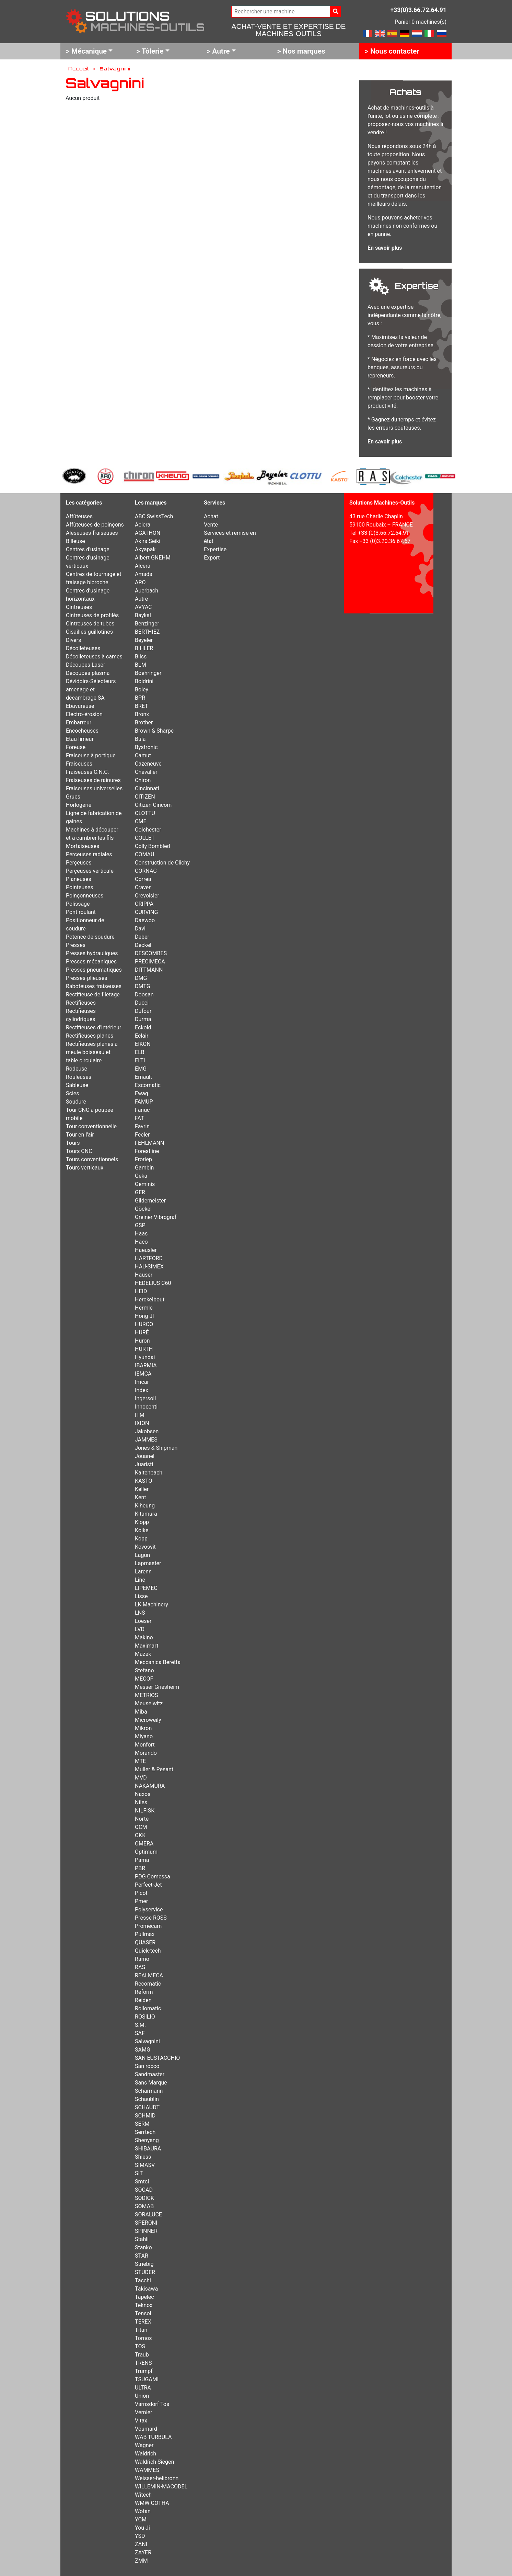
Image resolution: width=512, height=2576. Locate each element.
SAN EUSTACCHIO (157, 2058)
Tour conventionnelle (91, 1126)
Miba (141, 1711)
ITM (139, 1415)
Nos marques (303, 51)
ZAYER (143, 2552)
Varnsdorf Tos (152, 2404)
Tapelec (144, 2297)
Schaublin (147, 2099)
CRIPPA (144, 904)
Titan (141, 2330)
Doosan (144, 994)
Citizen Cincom (153, 805)
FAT (139, 1118)
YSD (140, 2536)
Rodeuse (76, 1068)
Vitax (141, 2420)
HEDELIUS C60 (153, 1283)
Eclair (141, 1035)
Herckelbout (149, 1299)
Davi (140, 928)
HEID (141, 1291)
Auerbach (146, 590)
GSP (140, 1225)
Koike (141, 1530)
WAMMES (147, 2470)
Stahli (142, 2239)
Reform (144, 1992)
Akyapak (145, 549)
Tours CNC (79, 1151)
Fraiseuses (79, 763)
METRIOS (146, 1695)
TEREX (143, 2321)
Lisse (141, 1596)
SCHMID (145, 2115)
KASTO (143, 1481)
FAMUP (144, 1101)
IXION (142, 1423)
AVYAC (143, 607)
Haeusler (145, 1250)
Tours (73, 1143)
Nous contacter (394, 51)
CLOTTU (145, 813)
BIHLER (144, 648)
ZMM (141, 2560)
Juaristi (144, 1464)
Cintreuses (79, 607)
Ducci (142, 1002)
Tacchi (143, 2280)
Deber (142, 937)
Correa (143, 879)
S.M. (140, 2025)
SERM (142, 2124)
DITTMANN (149, 970)
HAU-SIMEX (149, 1266)
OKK (140, 1835)
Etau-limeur (80, 739)
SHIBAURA (148, 2148)
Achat (211, 516)
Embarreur (78, 722)
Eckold (143, 1027)
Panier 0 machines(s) (420, 22)
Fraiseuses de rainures (93, 780)
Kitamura (146, 1514)
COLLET (144, 838)
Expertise (215, 549)
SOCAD (144, 2190)
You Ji (142, 2527)
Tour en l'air (80, 1134)
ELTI (140, 1060)
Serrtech (145, 2132)
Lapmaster (148, 1563)
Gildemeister (150, 1200)
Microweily (148, 1720)
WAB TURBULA (153, 2437)
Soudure (76, 1101)
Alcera (142, 566)
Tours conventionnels (92, 1159)
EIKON (143, 1044)
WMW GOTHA (152, 2503)
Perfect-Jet (148, 1885)
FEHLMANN (149, 1143)
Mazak (143, 1654)
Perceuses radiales (89, 854)
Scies (72, 1093)
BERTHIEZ (147, 632)
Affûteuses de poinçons (95, 524)
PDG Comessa (152, 1876)
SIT (139, 2173)
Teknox (143, 2305)
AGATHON (147, 533)
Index (141, 1390)
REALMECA (149, 1975)
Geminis (145, 1184)
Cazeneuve (148, 763)
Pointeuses (79, 887)
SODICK (144, 2198)
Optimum (146, 1852)
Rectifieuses (81, 1002)
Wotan (143, 2511)
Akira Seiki (147, 541)
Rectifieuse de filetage (93, 994)
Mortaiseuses (82, 846)
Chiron (143, 780)
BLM (140, 665)
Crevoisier (147, 895)
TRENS (143, 2363)
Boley (141, 689)
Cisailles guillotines (89, 632)
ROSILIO (145, 2016)
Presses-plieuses (86, 978)
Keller (142, 1489)
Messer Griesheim (157, 1687)
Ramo (142, 1959)
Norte (142, 1819)
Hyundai (145, 1357)
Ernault (143, 1077)
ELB (139, 1052)
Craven (143, 887)
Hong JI (144, 1316)
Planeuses (78, 879)
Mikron (143, 1728)
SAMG (142, 2049)
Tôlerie (153, 51)
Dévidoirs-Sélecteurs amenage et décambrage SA (91, 689)
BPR (140, 697)
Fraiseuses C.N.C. (87, 772)
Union (142, 2396)
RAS (140, 1967)
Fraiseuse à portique (91, 755)
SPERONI (146, 2222)
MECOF (144, 1678)
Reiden (143, 2000)
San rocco (147, 2066)
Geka (141, 1176)
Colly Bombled (152, 846)
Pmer (141, 1901)
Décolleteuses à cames (94, 656)
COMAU (144, 854)
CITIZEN (145, 796)
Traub (142, 2354)
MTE (140, 1761)
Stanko (143, 2247)
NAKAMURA (150, 1786)
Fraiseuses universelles (94, 788)
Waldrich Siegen (154, 2462)
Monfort (145, 1744)
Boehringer (148, 673)
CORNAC (146, 871)
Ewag (141, 1093)
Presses (75, 945)
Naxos (142, 1794)
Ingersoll (145, 1398)
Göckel (143, 1209)
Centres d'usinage (87, 549)
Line (140, 1580)
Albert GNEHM (153, 557)
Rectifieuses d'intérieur (93, 1027)
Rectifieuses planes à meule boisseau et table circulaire (92, 1052)
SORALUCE (148, 2214)
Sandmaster (149, 2074)
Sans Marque (151, 2082)
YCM (141, 2519)
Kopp (141, 1538)
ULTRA (143, 2387)
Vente (211, 524)
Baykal (143, 615)
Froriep (143, 1159)
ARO (140, 582)
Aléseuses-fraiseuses (92, 533)
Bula (140, 739)
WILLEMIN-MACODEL (161, 2486)
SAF (140, 2033)
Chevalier (146, 772)
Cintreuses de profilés (92, 615)
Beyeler (144, 640)
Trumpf (144, 2371)
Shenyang (147, 2140)
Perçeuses (78, 862)
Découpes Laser (85, 665)
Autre (221, 51)
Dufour (143, 1011)
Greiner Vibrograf (155, 1217)
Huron (142, 1340)
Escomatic (148, 1085)
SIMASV (145, 2165)
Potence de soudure (90, 937)
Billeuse (75, 541)
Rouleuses (78, 1077)
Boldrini (144, 681)
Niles (141, 1802)
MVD (141, 1777)
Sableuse (77, 1085)
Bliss (141, 656)
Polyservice (149, 1909)
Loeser (143, 1621)
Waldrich (145, 2453)
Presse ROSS (151, 1917)
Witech (143, 2495)
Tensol (143, 2313)
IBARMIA (146, 1365)
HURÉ (142, 1332)
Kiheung (145, 1505)
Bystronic (146, 747)
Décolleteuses (83, 648)
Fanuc (142, 1110)
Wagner (144, 2445)
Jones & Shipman (156, 1448)
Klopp (142, 1522)
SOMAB (144, 2206)
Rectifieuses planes (89, 1035)
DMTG (142, 986)
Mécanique (89, 51)
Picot (141, 1893)
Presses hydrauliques (92, 953)
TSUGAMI (147, 2379)
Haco (141, 1242)
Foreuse (75, 747)
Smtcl (142, 2181)
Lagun (142, 1555)
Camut (143, 755)
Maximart (146, 1645)
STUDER (145, 2272)
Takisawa (146, 2288)
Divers (73, 640)
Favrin (142, 1126)
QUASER (145, 1942)
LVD (139, 1629)
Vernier (143, 2412)
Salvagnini (147, 2041)
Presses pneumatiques (94, 970)
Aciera (142, 524)
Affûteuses (79, 516)
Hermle (144, 1307)
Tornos (143, 2338)
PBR (140, 1868)
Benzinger (147, 623)
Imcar (142, 1382)
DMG (141, 978)
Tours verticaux (84, 1167)
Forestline (147, 1151)
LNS (140, 1612)
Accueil (78, 68)
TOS (140, 2346)
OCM (141, 1827)
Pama (142, 1860)
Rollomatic (148, 2008)
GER (140, 1192)
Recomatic (148, 1983)
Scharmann (149, 2091)
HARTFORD (149, 1258)
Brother (144, 722)
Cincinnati (147, 788)
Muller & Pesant (154, 1769)
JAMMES (146, 1439)
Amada (143, 574)
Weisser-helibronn (156, 2478)
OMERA (144, 1843)
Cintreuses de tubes (90, 623)
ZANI (141, 2544)
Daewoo (145, 920)
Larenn (143, 1571)
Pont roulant (81, 912)
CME (140, 821)
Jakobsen (147, 1431)
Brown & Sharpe (154, 730)
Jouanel (144, 1456)
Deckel (143, 945)
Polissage (78, 904)
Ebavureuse (80, 706)
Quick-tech (148, 1950)
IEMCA (143, 1373)
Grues (73, 796)
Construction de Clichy (162, 862)
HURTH (144, 1349)
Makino (144, 1637)
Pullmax (144, 1934)
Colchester (148, 829)
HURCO (144, 1324)
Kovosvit (145, 1547)
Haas (141, 1233)
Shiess (143, 2157)
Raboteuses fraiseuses (93, 986)
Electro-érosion (84, 714)
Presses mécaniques (91, 961)
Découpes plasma (88, 673)
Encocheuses (82, 730)
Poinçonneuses (84, 895)
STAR (141, 2255)
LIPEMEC (146, 1588)
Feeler (142, 1134)
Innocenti (146, 1406)
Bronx (142, 714)
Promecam (148, 1926)
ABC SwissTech (154, 516)
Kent (140, 1497)
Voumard (146, 2429)
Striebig (144, 2264)
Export (212, 557)
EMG (141, 1068)
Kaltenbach (148, 1472)
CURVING (146, 912)
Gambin (144, 1167)
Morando (146, 1753)
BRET (141, 706)
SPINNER (146, 2231)
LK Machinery (151, 1604)
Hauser (143, 1275)
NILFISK (144, 1810)
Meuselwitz (149, 1703)
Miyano (144, 1736)
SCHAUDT (147, 2107)
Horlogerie (78, 805)
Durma (143, 1019)
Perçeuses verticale (90, 871)
